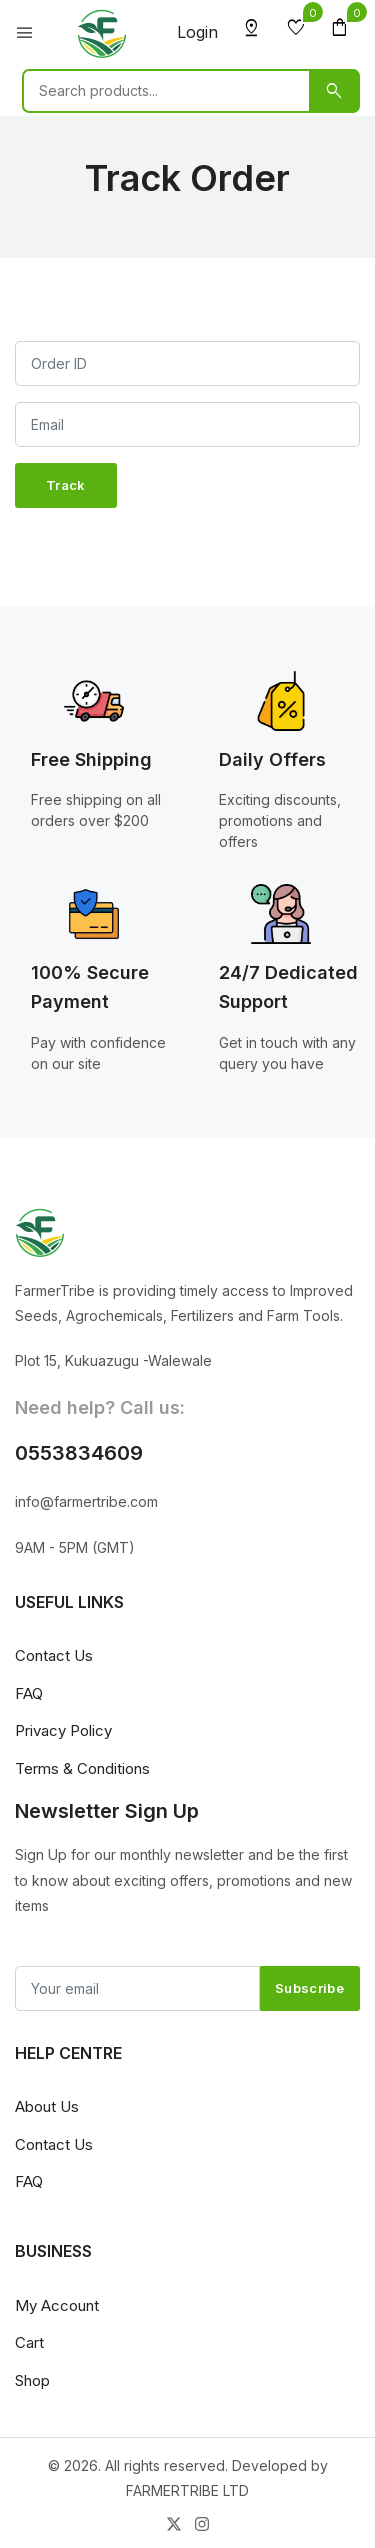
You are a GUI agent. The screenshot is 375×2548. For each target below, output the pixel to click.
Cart (29, 2342)
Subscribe (309, 1988)
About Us (47, 2106)
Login (197, 32)
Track (66, 485)
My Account (57, 2305)
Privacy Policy (63, 1730)
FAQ (29, 1693)
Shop (32, 2380)
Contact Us (54, 1655)
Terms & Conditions (82, 1768)
